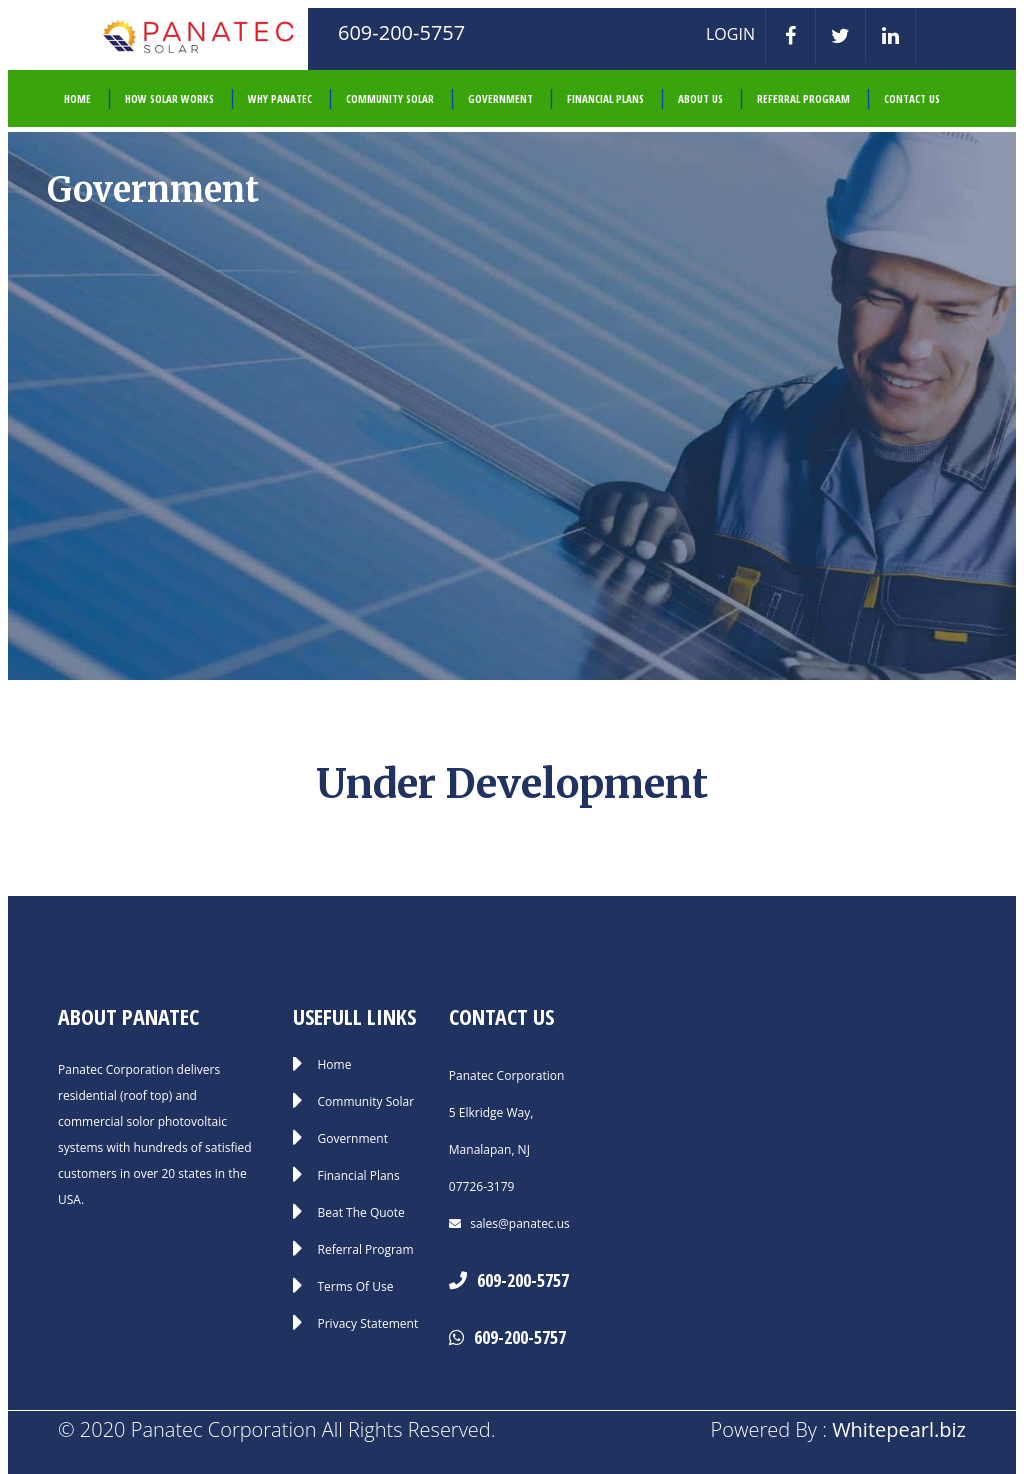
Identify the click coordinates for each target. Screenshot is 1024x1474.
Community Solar (390, 98)
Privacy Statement (368, 1324)
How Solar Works (169, 98)
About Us (700, 98)
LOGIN (730, 34)
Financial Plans (605, 98)
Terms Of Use (356, 1287)
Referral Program (803, 98)
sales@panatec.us (518, 1223)
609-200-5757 (523, 1280)
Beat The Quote (361, 1213)
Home (335, 1065)
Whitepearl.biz (899, 1429)
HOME (77, 98)
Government (500, 98)
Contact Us (912, 98)
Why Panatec (280, 98)
